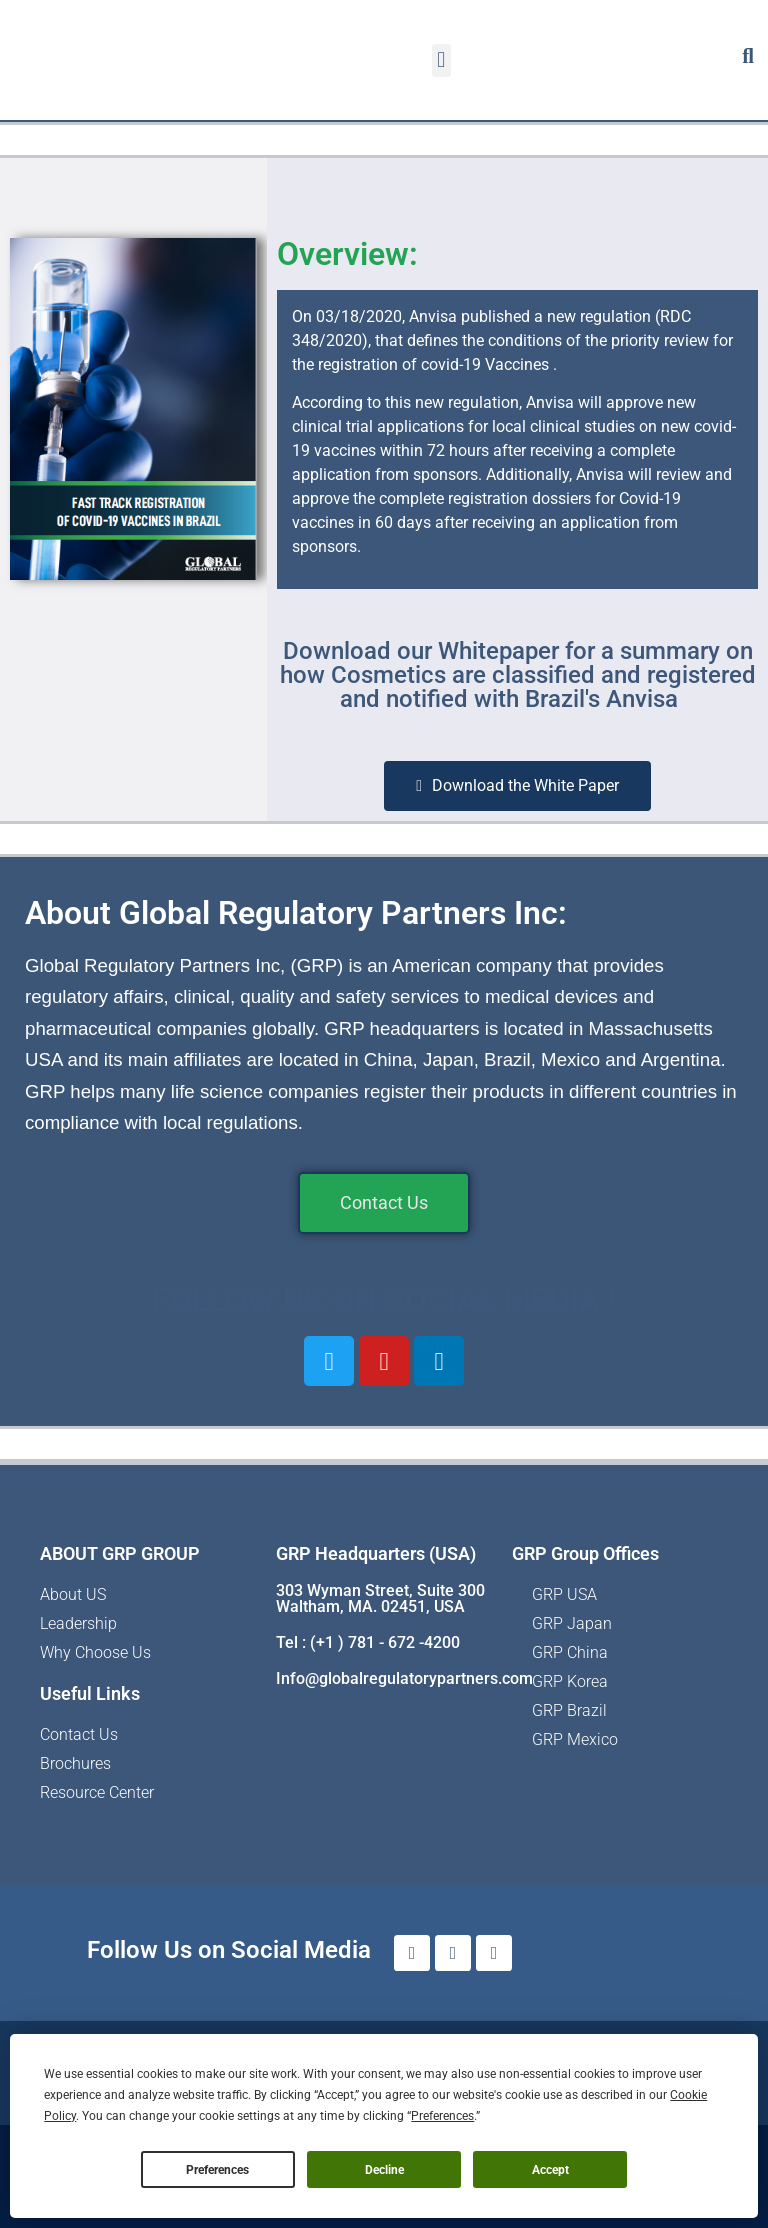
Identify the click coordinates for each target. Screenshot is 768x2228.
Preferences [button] (442, 2116)
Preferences (217, 2170)
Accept (550, 2170)
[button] (441, 60)
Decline (384, 2170)
